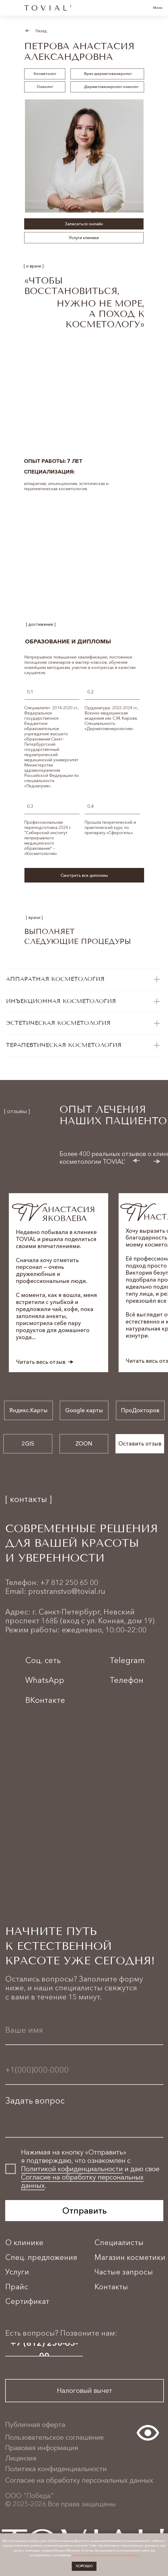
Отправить (84, 2211)
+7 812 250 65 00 (69, 1582)
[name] (84, 2030)
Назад (41, 30)
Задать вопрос (34, 2100)
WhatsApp (44, 1680)
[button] (84, 877)
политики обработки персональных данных (105, 2555)
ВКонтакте (45, 1700)
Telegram (127, 1660)
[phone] (84, 2070)
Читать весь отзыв (41, 1361)
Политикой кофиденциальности (72, 2169)
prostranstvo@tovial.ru (66, 1591)
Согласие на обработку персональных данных (82, 2181)
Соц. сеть (43, 1660)
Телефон (126, 1680)
